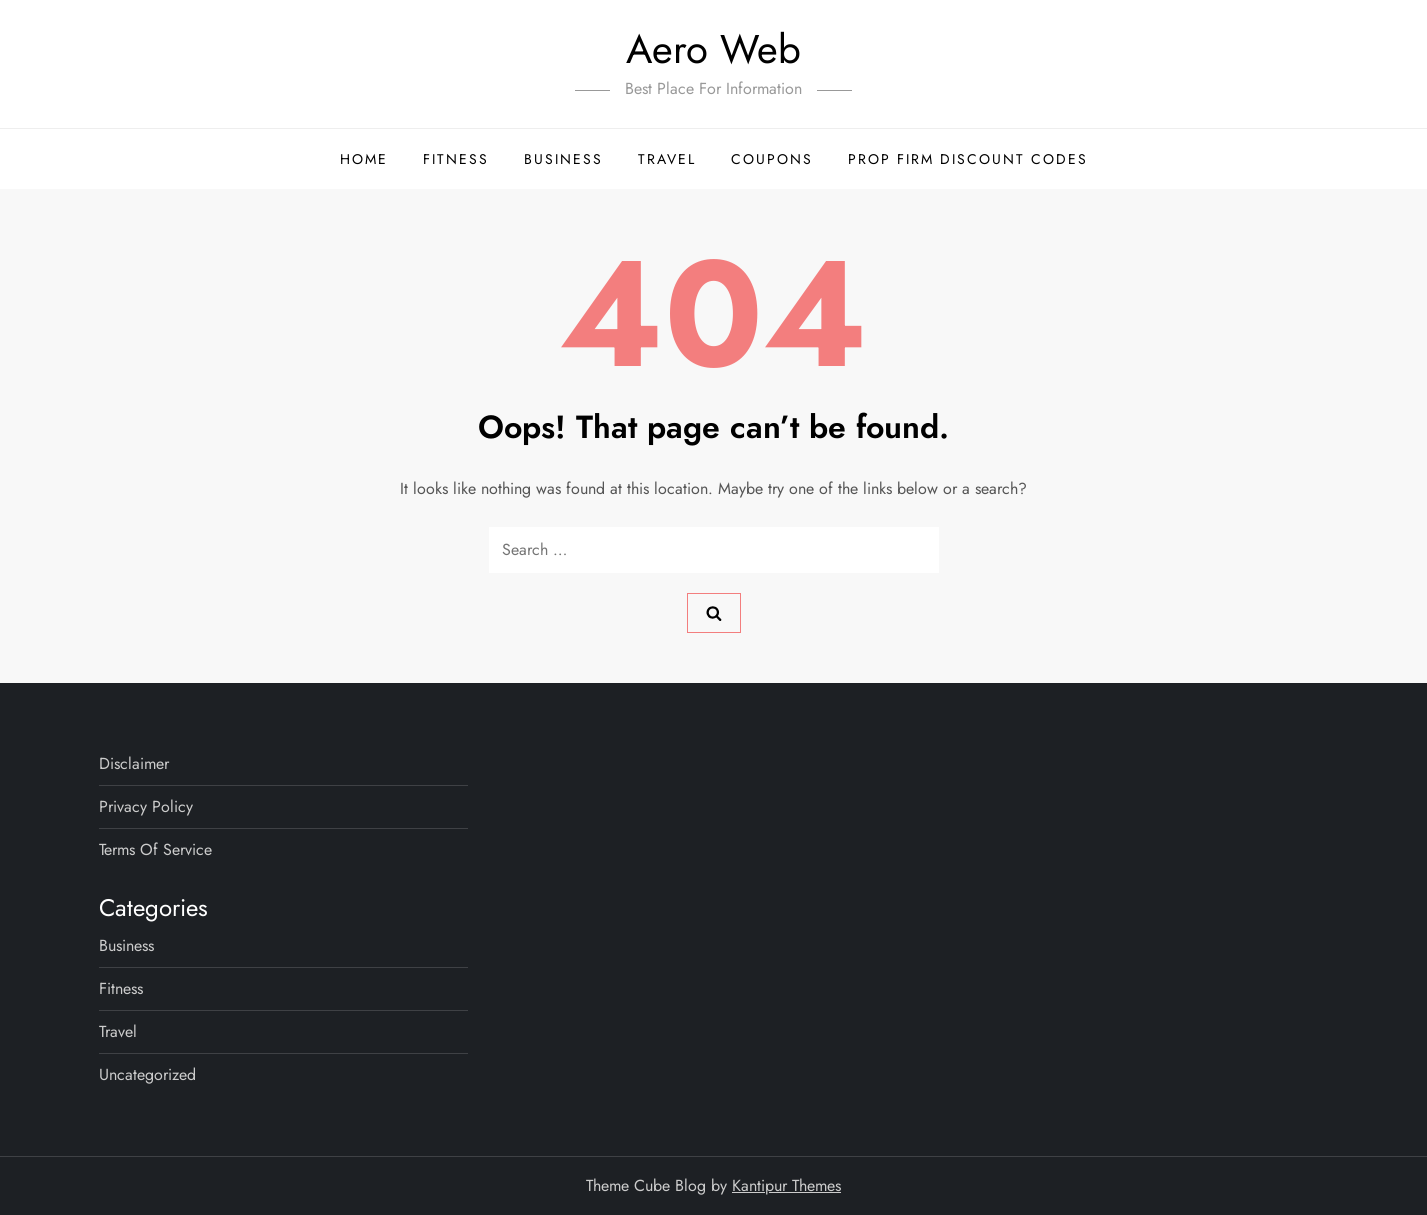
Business (563, 159)
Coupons (772, 159)
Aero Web (713, 49)
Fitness (456, 159)
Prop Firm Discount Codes (968, 159)
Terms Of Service (155, 849)
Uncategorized (147, 1074)
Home (364, 159)
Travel (667, 159)
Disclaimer (134, 763)
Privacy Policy (146, 806)
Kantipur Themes (786, 1185)
